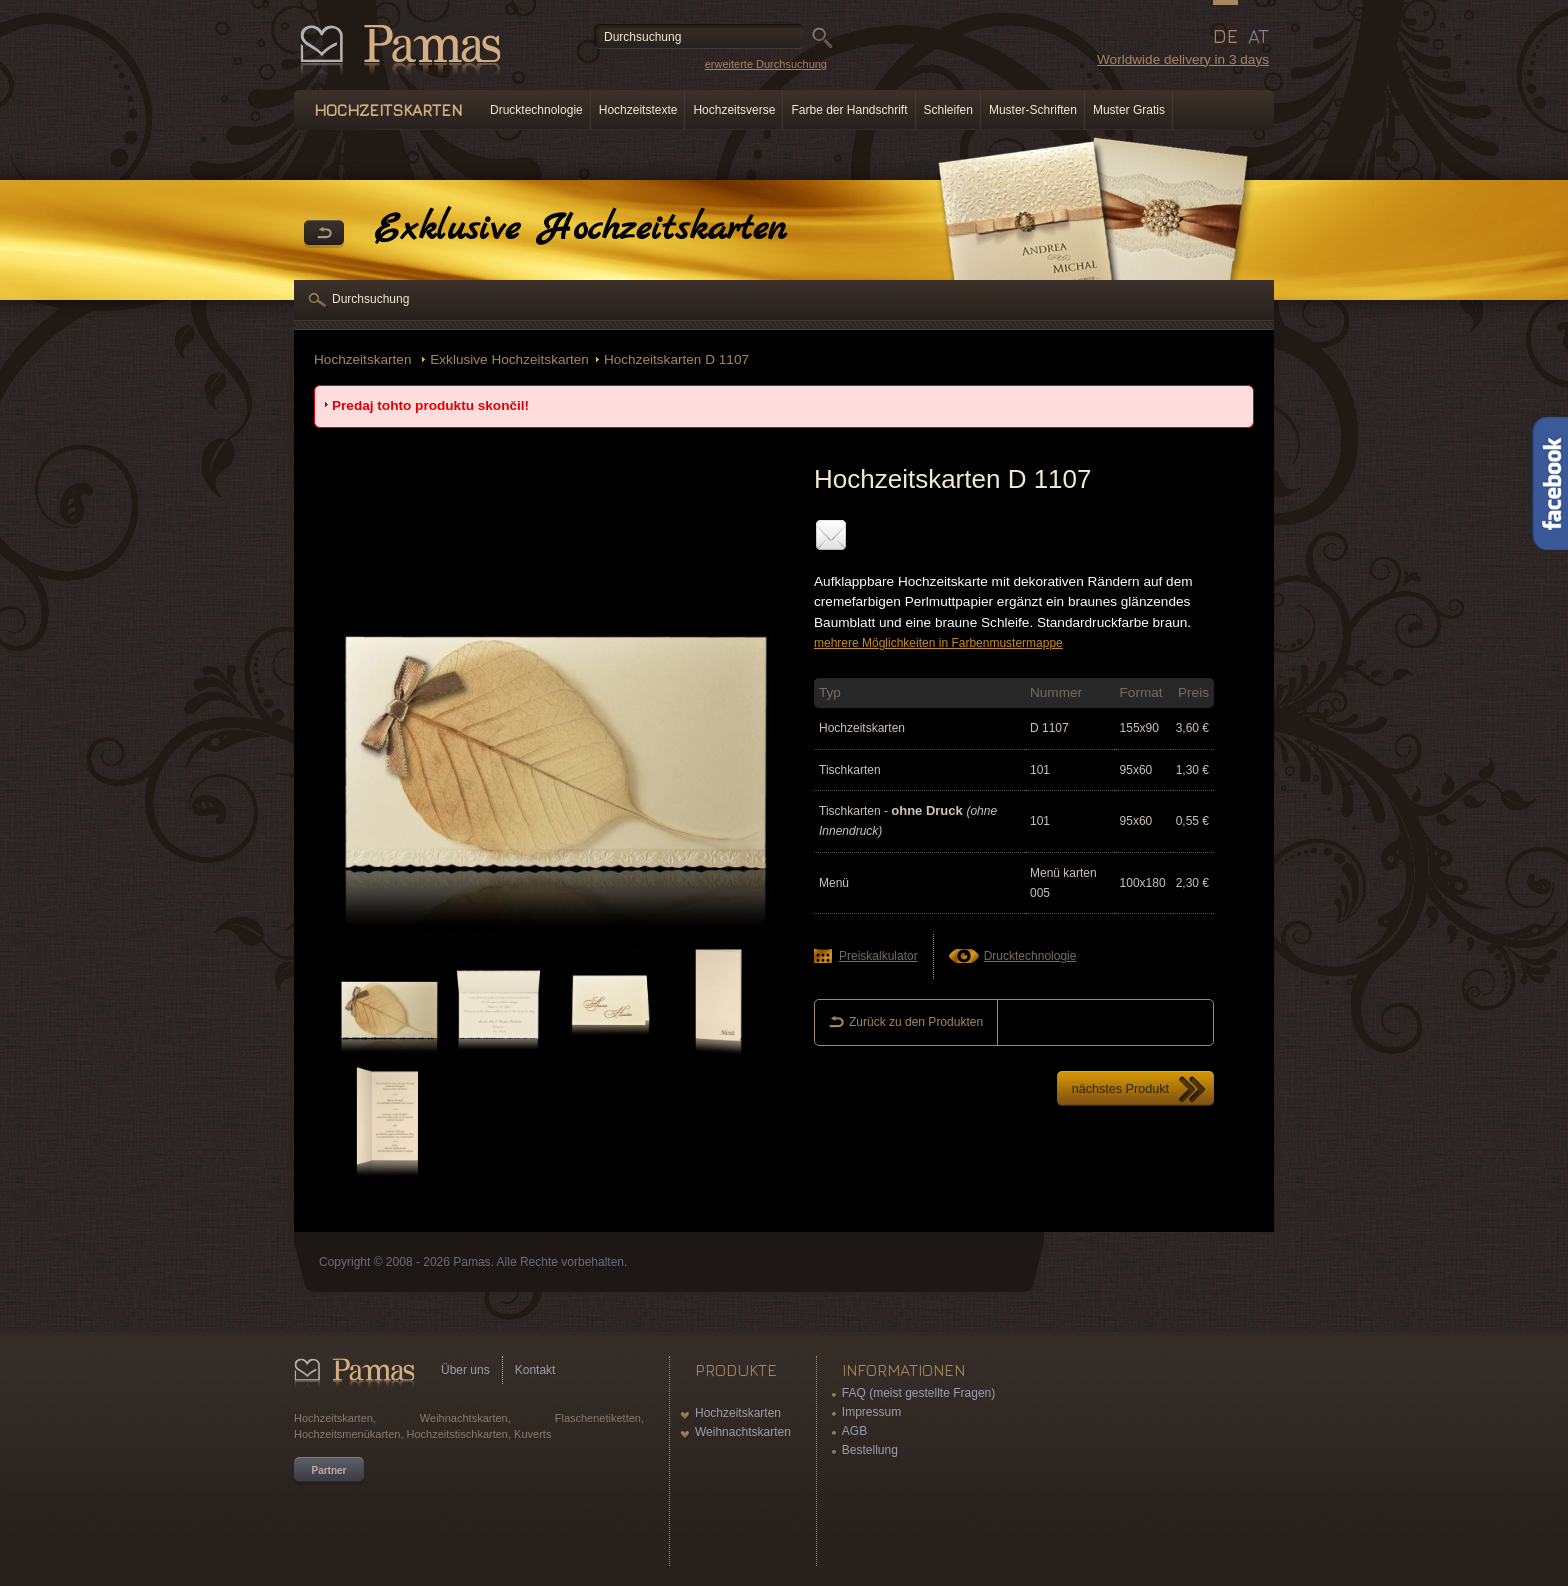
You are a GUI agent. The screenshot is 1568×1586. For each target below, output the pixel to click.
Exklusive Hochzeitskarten (509, 359)
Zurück (324, 234)
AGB (854, 1431)
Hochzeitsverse (734, 110)
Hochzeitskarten (364, 359)
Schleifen (948, 110)
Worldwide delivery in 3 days (1183, 59)
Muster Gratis (1129, 110)
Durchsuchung (370, 299)
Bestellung (870, 1450)
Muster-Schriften (1033, 110)
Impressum (871, 1412)
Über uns (465, 1370)
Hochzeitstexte (638, 110)
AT (1258, 36)
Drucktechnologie (536, 110)
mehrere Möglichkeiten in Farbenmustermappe (938, 643)
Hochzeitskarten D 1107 (676, 359)
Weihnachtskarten (743, 1432)
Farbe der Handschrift (849, 110)
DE (1225, 36)
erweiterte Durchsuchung (766, 64)
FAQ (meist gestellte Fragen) (918, 1393)
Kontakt (535, 1370)
